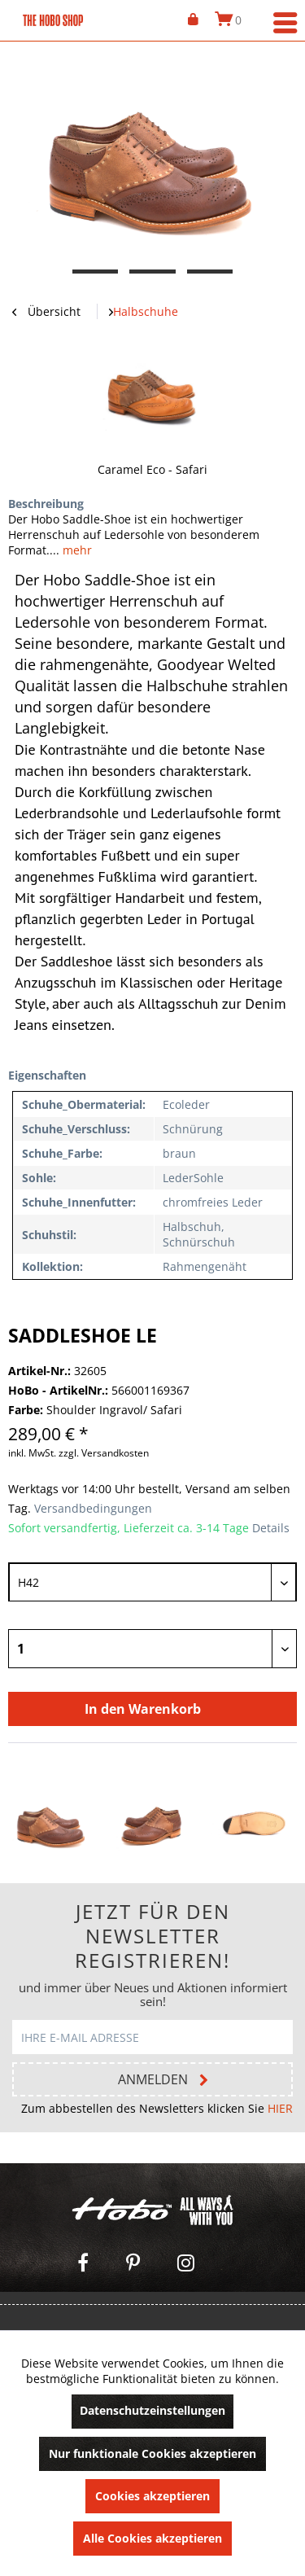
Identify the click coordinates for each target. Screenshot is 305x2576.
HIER (280, 2108)
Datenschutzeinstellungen (152, 2410)
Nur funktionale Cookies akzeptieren (152, 2453)
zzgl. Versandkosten (104, 1453)
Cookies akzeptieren (152, 2496)
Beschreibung (46, 503)
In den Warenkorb (143, 1709)
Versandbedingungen (91, 1508)
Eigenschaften (47, 1075)
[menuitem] (192, 20)
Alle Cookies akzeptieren (152, 2538)
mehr (75, 550)
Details (271, 1528)
